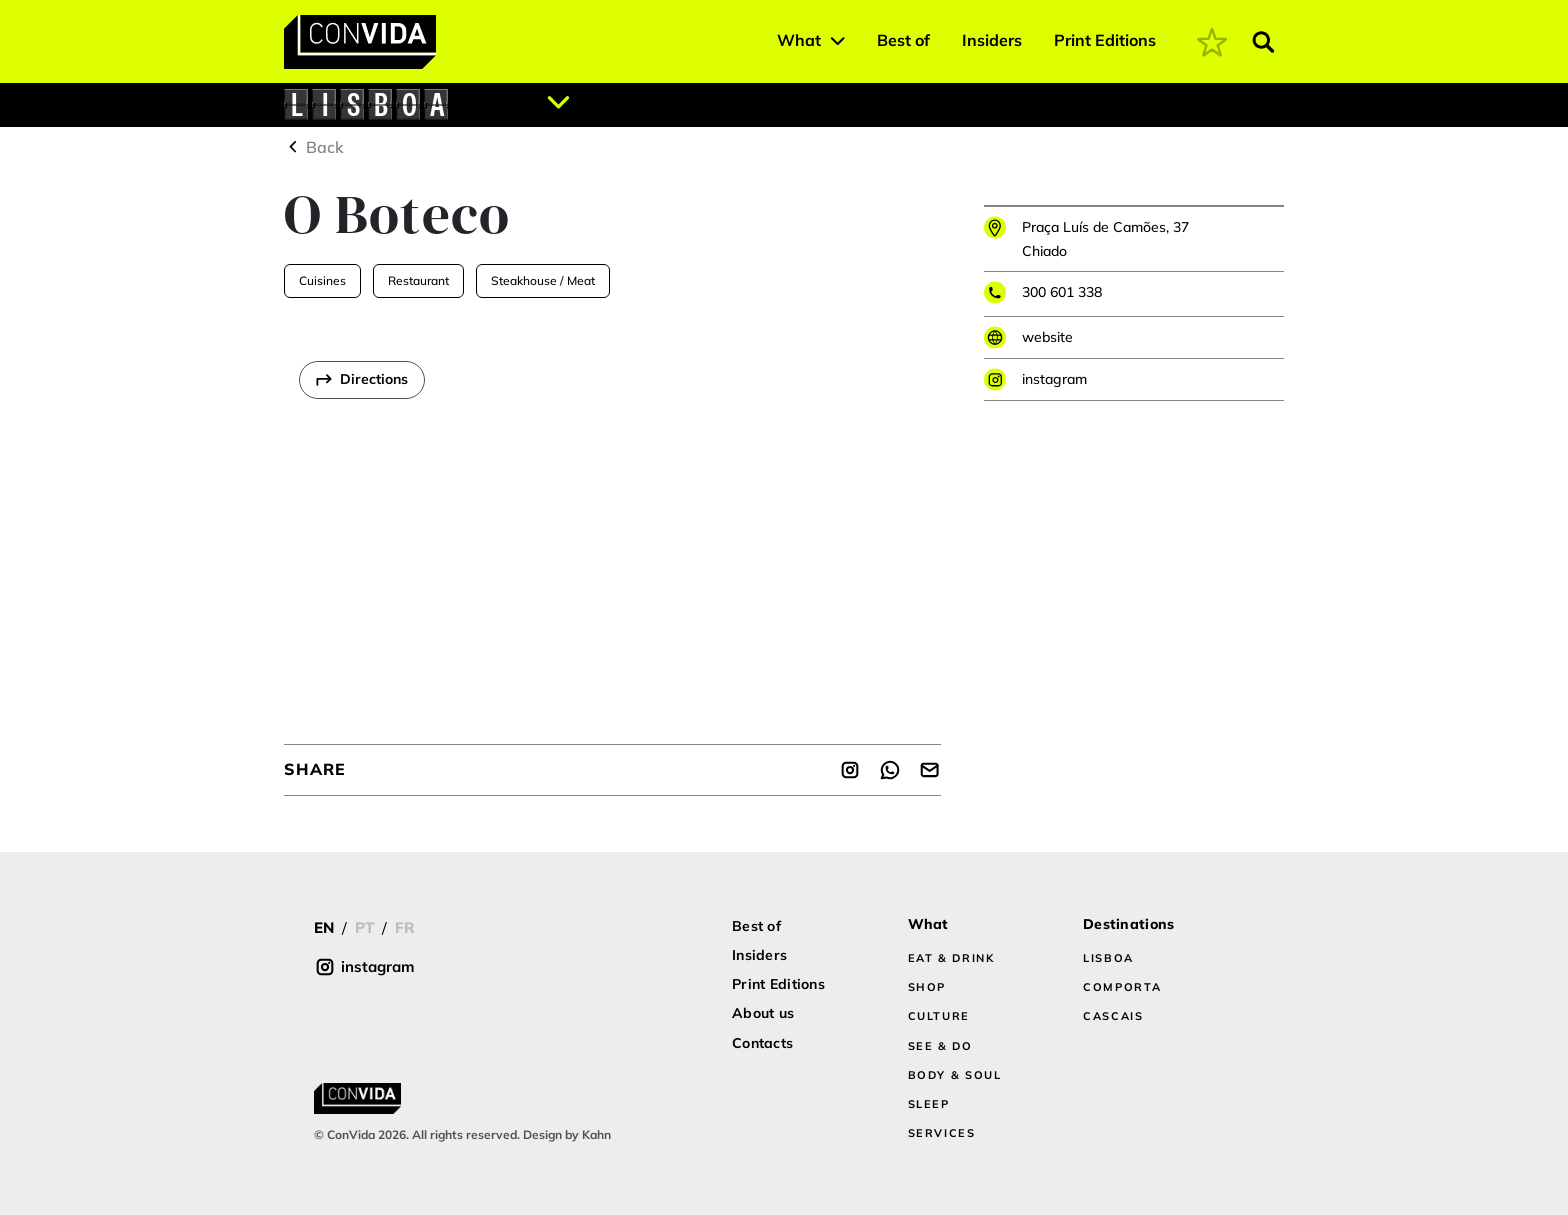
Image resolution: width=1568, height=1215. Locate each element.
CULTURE (939, 1016)
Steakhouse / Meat (543, 280)
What (799, 40)
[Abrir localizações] (559, 102)
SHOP (927, 987)
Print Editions (1105, 40)
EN (324, 927)
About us (763, 1013)
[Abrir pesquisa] (1264, 42)
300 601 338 (1062, 292)
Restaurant (418, 280)
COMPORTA (1122, 987)
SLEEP (929, 1104)
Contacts (762, 1043)
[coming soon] (1212, 42)
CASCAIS (1113, 1016)
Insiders (992, 40)
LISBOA (1108, 958)
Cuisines (322, 280)
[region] (612, 521)
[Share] (850, 770)
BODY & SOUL (955, 1075)
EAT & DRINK (951, 958)
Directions (374, 379)
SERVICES (942, 1133)
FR (405, 927)
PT (364, 927)
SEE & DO (940, 1046)
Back (314, 147)
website (1047, 337)
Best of (903, 40)
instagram (1054, 379)
